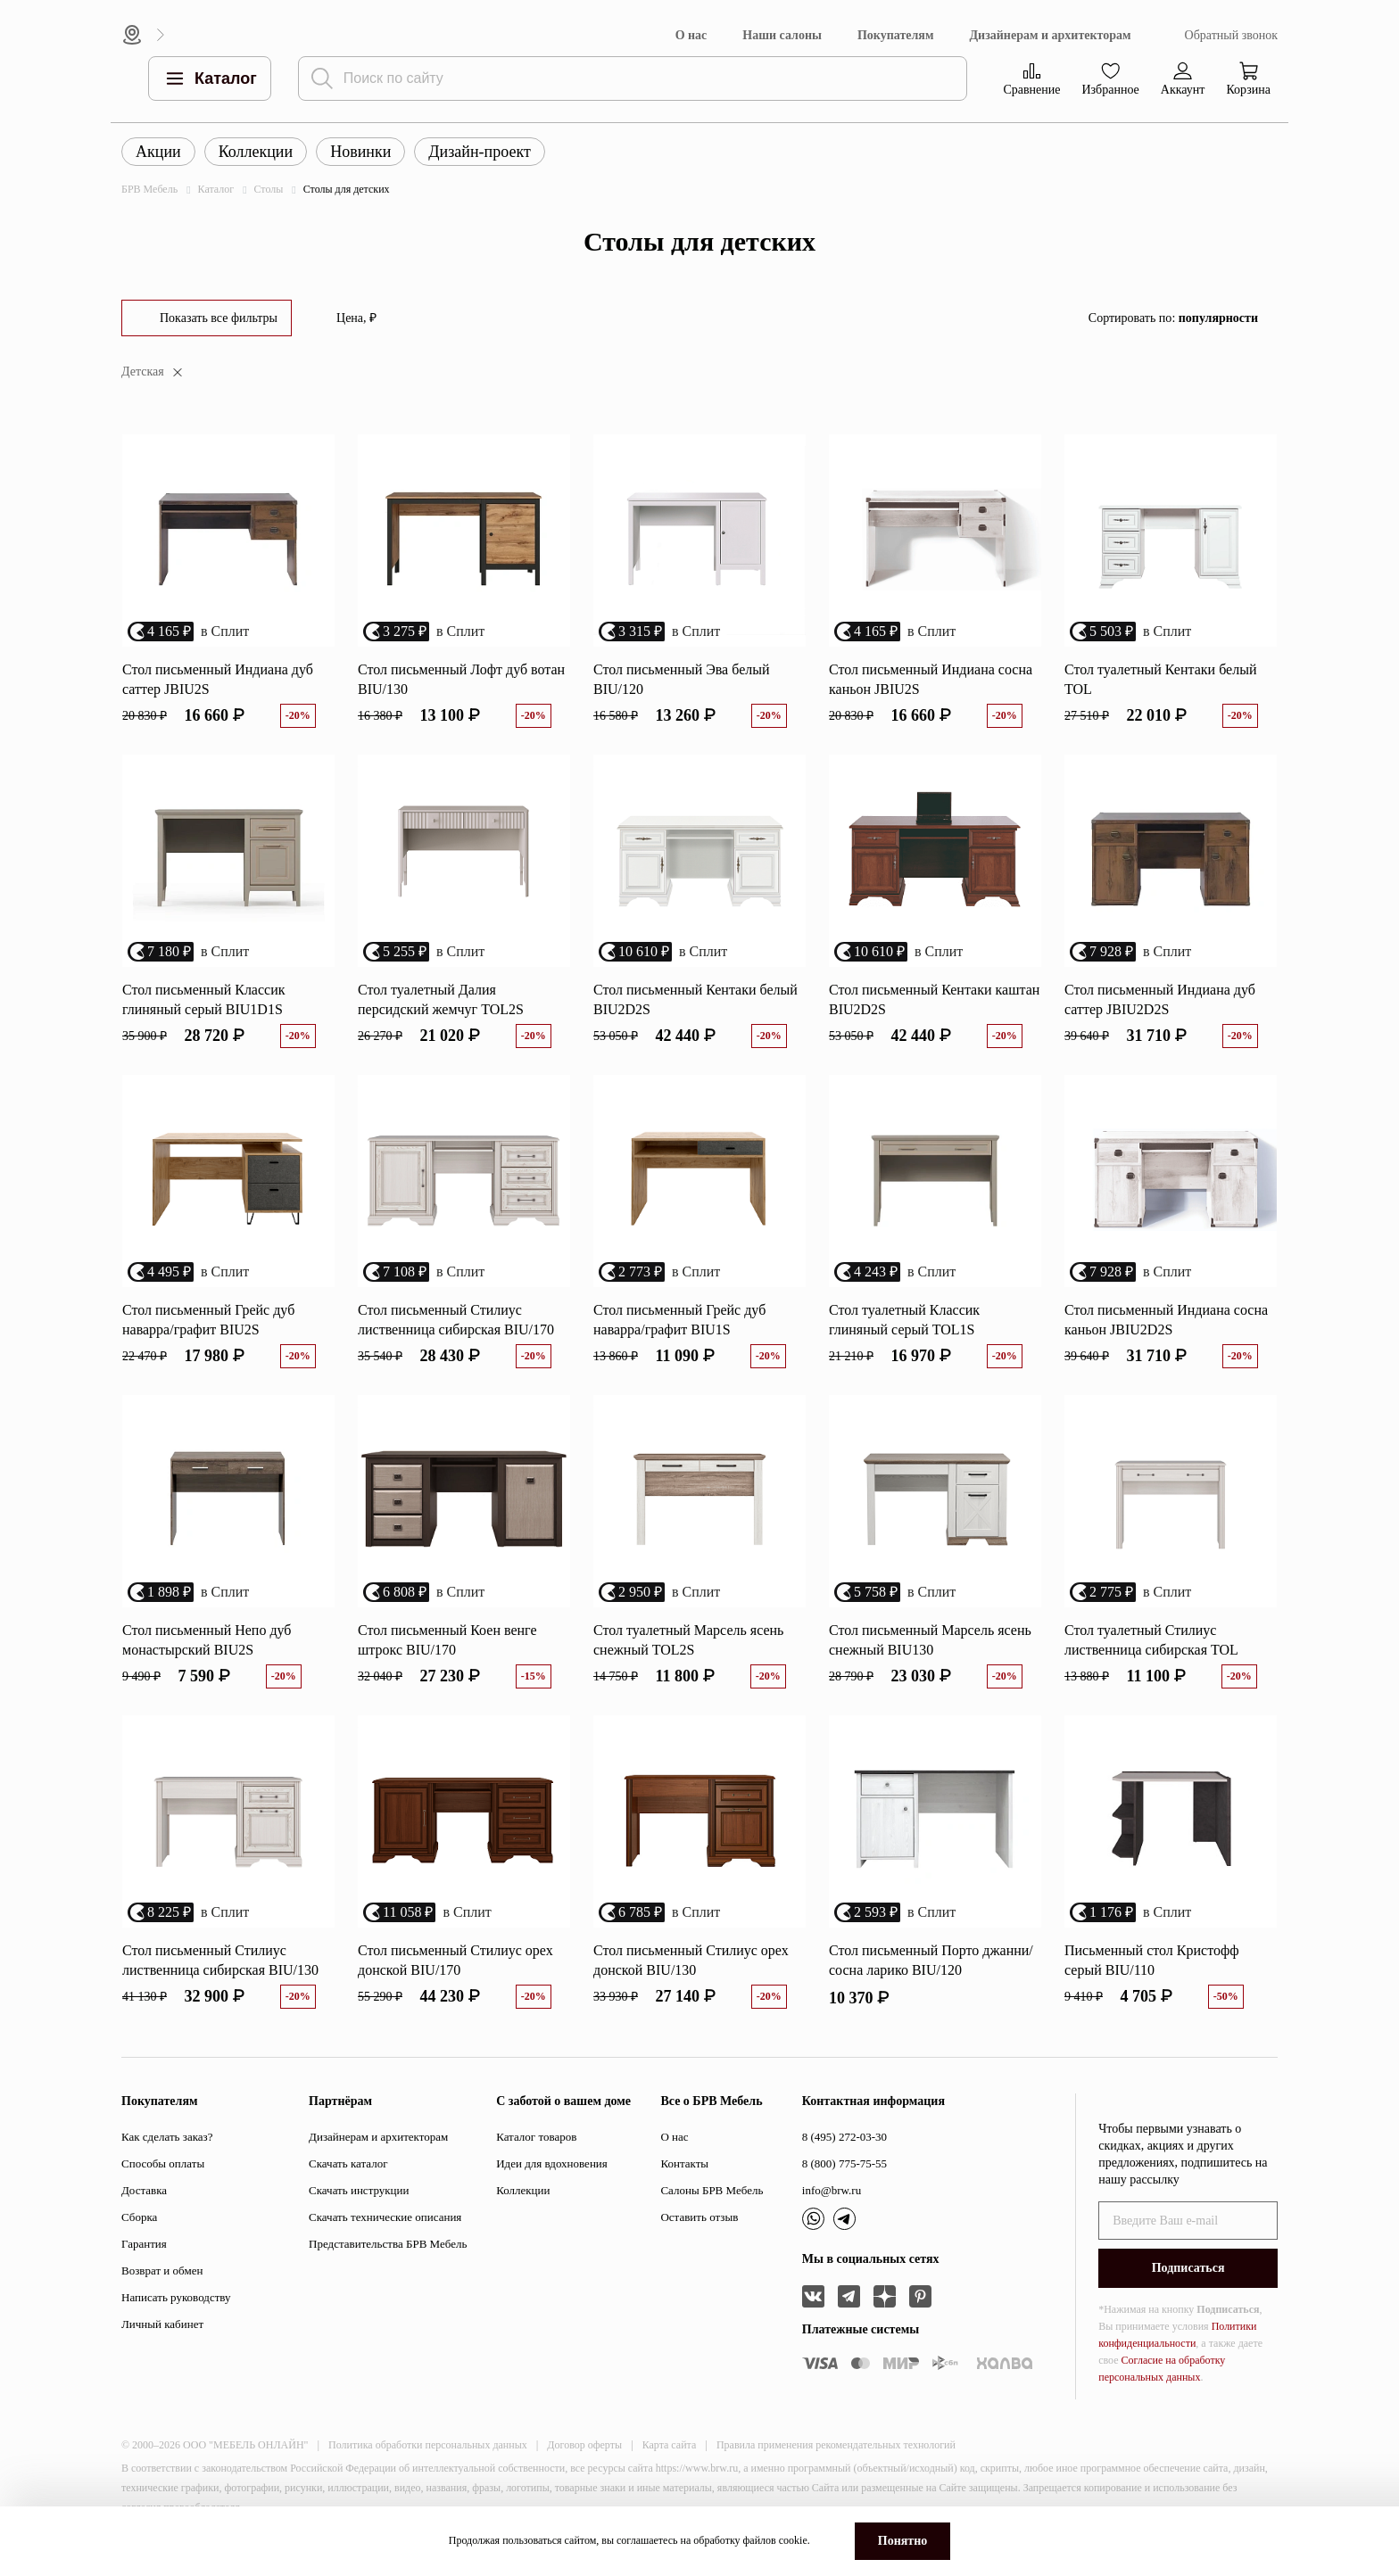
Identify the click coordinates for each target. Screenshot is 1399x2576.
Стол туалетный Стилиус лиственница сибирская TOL (1151, 1639)
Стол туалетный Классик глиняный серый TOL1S (904, 1319)
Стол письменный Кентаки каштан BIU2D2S (934, 999)
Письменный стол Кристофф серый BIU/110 (1151, 1960)
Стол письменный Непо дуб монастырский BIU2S (207, 1639)
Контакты (684, 2163)
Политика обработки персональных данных (427, 2445)
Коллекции (256, 152)
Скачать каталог (348, 2163)
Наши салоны (782, 35)
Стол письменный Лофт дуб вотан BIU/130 (461, 679)
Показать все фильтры (218, 318)
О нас (691, 35)
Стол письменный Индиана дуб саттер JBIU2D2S (1159, 999)
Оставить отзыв (699, 2217)
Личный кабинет (162, 2324)
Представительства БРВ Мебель (388, 2243)
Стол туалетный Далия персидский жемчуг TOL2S (441, 999)
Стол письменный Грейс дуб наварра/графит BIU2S (208, 1319)
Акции (158, 152)
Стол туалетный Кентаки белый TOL (1160, 679)
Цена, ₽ (356, 318)
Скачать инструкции (359, 2190)
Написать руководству (176, 2297)
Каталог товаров (536, 2136)
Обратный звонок (1231, 35)
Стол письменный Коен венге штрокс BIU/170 (447, 1639)
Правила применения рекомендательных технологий (836, 2445)
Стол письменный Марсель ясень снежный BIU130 (930, 1639)
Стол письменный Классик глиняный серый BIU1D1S (204, 999)
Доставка (144, 2190)
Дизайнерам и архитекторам (1049, 35)
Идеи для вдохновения (552, 2163)
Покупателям (895, 35)
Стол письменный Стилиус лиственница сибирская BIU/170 (456, 1319)
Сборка (139, 2217)
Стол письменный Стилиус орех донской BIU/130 (691, 1960)
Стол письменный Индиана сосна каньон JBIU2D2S (1166, 1319)
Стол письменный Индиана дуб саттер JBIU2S (217, 679)
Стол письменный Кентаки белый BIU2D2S (695, 999)
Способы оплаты (162, 2163)
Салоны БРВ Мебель (711, 2190)
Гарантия (144, 2243)
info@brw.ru (831, 2190)
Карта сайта (669, 2445)
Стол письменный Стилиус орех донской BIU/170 (455, 1960)
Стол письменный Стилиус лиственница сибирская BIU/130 (220, 1960)
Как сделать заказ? (166, 2136)
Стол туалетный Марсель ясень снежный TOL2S (688, 1639)
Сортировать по (1173, 318)
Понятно (902, 2540)
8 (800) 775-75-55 (844, 2163)
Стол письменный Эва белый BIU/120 (681, 679)
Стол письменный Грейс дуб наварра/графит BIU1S (679, 1319)
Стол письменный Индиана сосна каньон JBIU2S (930, 679)
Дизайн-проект (479, 152)
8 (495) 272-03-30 (844, 2136)
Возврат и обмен (162, 2270)
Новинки (360, 152)
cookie (793, 2540)
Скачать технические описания (385, 2217)
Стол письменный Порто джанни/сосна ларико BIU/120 (931, 1960)
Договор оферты (584, 2445)
